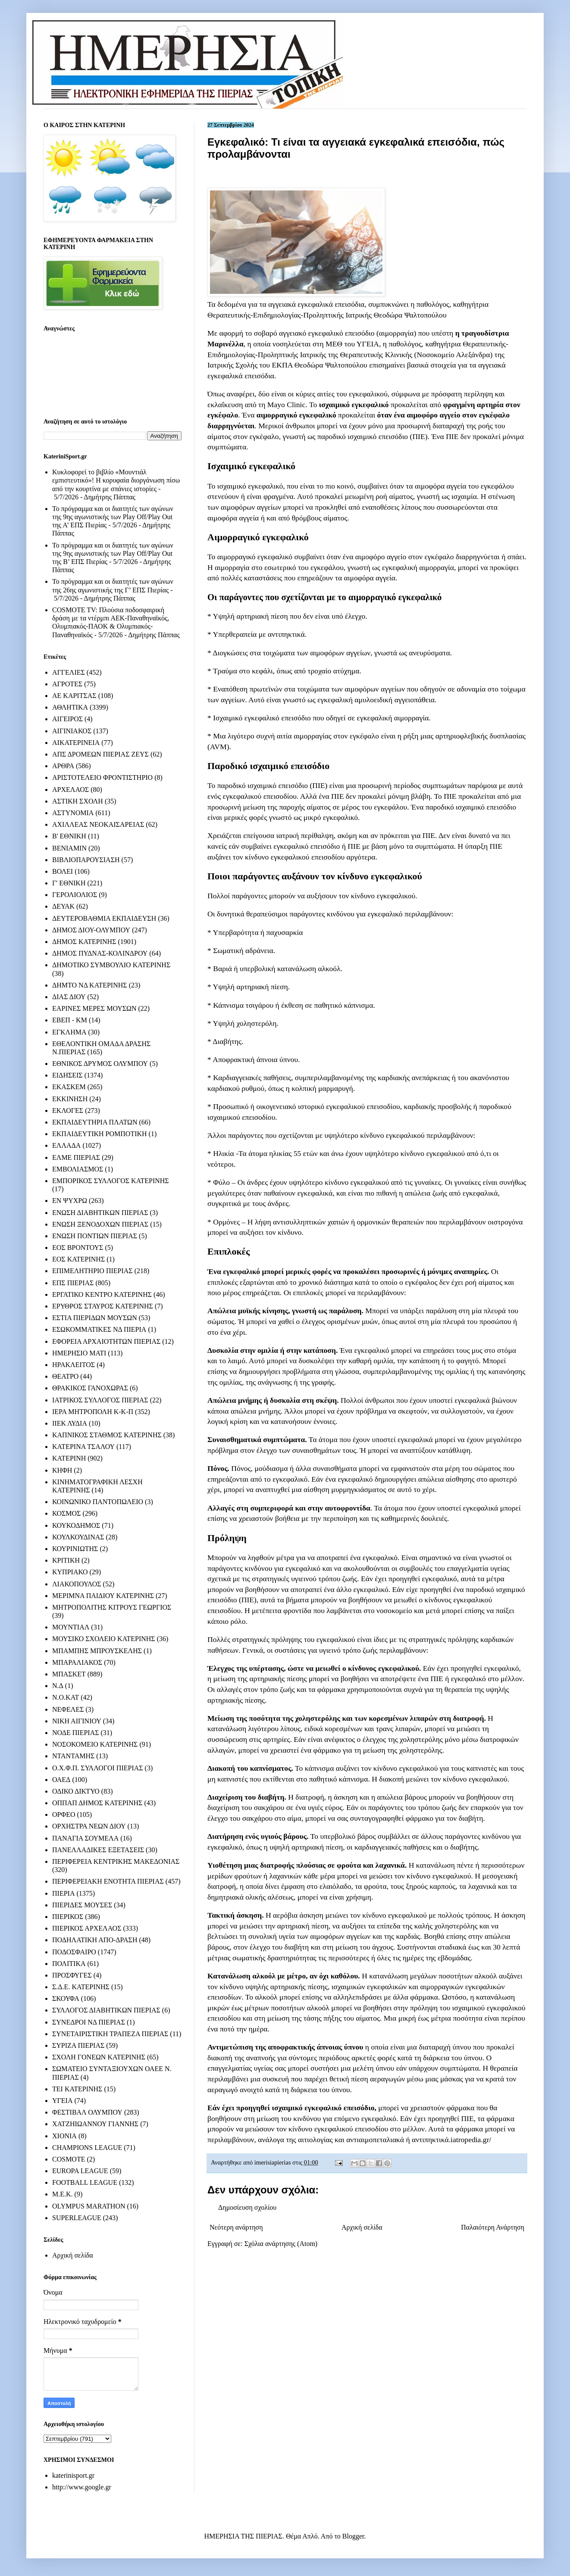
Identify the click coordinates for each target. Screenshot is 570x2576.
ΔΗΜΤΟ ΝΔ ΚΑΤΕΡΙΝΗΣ (89, 985)
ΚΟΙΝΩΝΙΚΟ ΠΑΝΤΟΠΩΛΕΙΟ (97, 1501)
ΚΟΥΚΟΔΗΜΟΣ (76, 1525)
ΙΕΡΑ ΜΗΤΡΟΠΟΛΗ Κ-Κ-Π (92, 1411)
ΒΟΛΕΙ (62, 871)
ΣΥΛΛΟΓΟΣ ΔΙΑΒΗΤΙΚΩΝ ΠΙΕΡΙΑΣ (106, 2010)
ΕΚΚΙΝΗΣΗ (70, 1099)
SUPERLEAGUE (76, 2217)
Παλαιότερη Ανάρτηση (492, 2227)
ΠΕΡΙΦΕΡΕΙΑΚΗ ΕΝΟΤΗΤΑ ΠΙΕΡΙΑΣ (108, 1881)
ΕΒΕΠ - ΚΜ (69, 1020)
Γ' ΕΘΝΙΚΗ (68, 883)
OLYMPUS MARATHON (88, 2206)
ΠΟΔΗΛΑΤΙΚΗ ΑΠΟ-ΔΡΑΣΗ (94, 1940)
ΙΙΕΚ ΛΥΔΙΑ (69, 1423)
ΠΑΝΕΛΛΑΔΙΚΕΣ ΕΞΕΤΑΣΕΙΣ (98, 1849)
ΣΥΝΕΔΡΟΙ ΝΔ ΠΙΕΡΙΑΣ (88, 2022)
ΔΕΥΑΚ (63, 906)
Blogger (353, 2536)
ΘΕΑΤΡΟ (65, 1376)
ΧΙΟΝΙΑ (64, 2136)
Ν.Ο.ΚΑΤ (65, 1697)
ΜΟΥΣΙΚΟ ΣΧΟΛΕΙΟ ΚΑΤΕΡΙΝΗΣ (103, 1638)
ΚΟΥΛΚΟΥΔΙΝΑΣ (78, 1537)
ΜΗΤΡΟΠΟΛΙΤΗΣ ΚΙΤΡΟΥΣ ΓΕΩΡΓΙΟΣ (111, 1607)
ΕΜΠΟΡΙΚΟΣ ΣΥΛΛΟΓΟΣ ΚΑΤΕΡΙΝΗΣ (110, 1180)
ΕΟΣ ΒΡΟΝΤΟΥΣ (77, 1247)
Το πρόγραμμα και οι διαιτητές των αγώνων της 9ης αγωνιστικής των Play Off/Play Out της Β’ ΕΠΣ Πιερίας (112, 553)
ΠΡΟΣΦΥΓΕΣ (72, 1975)
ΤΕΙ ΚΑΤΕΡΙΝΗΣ (77, 2089)
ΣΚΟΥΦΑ (65, 1998)
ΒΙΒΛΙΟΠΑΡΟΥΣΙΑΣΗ (86, 859)
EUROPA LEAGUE (80, 2170)
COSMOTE (68, 2159)
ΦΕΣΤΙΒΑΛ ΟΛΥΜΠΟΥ (87, 2112)
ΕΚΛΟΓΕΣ (67, 1110)
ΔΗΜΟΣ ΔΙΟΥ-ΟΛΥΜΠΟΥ (91, 930)
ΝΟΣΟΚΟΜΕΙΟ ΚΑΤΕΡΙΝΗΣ (95, 1744)
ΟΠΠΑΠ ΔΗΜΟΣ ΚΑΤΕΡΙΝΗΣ (97, 1803)
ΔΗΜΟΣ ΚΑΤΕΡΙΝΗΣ (84, 941)
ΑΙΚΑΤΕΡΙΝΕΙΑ (76, 742)
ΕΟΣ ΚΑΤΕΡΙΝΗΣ (78, 1259)
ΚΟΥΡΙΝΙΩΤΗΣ (75, 1548)
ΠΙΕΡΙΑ (63, 1893)
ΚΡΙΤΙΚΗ (66, 1560)
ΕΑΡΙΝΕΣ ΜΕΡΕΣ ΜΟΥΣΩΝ (94, 1008)
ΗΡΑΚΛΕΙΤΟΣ (73, 1364)
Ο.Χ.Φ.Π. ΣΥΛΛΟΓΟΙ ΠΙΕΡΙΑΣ (97, 1768)
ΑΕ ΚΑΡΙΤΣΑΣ (74, 695)
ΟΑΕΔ (61, 1779)
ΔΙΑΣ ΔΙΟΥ (69, 996)
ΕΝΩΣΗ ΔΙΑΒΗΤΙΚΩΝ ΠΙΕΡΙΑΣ (100, 1212)
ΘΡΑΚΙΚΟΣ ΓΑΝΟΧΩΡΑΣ (90, 1388)
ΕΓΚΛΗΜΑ (69, 1032)
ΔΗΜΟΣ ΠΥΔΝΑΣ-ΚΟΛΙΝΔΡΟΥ (99, 953)
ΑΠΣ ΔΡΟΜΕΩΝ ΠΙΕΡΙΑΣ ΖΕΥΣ (100, 754)
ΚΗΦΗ (62, 1470)
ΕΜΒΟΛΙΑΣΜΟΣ (77, 1169)
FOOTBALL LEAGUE (84, 2182)
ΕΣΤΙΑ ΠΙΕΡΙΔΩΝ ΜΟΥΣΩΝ (94, 1317)
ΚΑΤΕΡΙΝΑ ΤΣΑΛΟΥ (83, 1446)
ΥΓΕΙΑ (62, 2100)
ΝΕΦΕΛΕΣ (68, 1709)
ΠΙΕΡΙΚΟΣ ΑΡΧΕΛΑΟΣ (86, 1928)
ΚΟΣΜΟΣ (66, 1513)
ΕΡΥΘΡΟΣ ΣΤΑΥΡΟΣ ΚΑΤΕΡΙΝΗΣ (102, 1306)
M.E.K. (62, 2194)
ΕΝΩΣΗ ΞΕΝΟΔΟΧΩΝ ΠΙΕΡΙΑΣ (100, 1224)
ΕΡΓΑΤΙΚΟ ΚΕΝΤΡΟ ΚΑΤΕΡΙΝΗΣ (102, 1294)
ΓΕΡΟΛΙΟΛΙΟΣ (74, 894)
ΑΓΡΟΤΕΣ (67, 684)
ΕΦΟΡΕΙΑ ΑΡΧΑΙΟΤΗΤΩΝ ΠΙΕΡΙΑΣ (106, 1341)
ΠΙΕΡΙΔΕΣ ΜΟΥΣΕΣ (82, 1905)
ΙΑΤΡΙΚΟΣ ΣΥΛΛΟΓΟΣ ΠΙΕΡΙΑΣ (100, 1400)
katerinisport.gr (73, 2475)
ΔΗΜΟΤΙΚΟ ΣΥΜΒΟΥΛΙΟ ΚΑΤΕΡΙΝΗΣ (111, 965)
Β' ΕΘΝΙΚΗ (69, 836)
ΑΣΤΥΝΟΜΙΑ (73, 812)
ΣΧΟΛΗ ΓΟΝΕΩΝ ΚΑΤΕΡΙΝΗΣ (98, 2057)
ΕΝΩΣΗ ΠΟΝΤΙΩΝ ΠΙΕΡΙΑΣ (94, 1236)
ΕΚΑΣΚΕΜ (69, 1086)
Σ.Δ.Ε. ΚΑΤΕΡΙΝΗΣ (81, 1986)
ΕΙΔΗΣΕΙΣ (67, 1075)
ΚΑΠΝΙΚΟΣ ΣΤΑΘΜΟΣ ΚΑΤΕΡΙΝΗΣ (107, 1435)
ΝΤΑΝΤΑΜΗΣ (73, 1756)
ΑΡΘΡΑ (63, 765)
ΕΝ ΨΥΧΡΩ (69, 1200)
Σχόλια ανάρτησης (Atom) (281, 2243)
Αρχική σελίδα (361, 2227)
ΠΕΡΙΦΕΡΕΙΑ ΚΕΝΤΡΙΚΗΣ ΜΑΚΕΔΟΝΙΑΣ (115, 1861)
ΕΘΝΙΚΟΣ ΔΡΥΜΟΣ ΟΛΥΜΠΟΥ (100, 1063)
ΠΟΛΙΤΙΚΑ (68, 1963)
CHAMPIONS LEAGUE (87, 2147)
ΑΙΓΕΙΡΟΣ (67, 719)
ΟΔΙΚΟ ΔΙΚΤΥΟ (76, 1791)
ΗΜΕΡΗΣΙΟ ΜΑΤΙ (79, 1353)
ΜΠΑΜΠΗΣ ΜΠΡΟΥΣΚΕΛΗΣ (97, 1650)
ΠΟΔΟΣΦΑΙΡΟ (74, 1952)
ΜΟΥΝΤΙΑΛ (70, 1627)
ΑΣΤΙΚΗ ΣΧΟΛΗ (77, 801)
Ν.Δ (57, 1685)
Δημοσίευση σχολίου (247, 2207)
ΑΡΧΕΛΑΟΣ (70, 789)
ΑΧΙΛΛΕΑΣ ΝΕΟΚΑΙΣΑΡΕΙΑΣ (98, 824)
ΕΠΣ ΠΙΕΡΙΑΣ (73, 1282)
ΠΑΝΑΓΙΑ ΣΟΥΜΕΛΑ (85, 1838)
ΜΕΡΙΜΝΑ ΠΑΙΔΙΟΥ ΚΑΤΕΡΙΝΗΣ (103, 1595)
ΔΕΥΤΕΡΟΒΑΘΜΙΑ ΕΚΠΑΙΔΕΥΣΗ (104, 918)
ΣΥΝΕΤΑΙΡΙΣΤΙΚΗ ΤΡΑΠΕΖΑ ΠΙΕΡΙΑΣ (110, 2033)
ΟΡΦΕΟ (63, 1814)
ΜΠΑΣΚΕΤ (69, 1674)
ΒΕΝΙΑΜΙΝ (69, 848)
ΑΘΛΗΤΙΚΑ (70, 707)
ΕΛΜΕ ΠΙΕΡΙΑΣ (76, 1157)
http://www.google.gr (81, 2487)
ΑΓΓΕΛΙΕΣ (68, 672)
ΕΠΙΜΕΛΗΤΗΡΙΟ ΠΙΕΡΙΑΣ (92, 1270)
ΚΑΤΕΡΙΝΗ (69, 1458)
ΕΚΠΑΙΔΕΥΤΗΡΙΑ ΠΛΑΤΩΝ (95, 1122)
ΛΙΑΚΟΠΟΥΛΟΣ (76, 1584)
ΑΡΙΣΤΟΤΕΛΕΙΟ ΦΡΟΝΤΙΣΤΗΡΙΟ (102, 777)
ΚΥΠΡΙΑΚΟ (70, 1572)
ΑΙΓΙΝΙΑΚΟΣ (71, 731)
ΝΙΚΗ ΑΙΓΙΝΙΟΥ (76, 1721)
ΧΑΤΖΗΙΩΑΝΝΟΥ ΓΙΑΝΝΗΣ (95, 2123)
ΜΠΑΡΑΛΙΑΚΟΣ (77, 1662)
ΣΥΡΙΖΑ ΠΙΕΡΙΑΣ (78, 2045)
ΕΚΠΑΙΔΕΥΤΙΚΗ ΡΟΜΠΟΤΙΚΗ (99, 1133)
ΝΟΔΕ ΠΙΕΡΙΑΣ (75, 1732)
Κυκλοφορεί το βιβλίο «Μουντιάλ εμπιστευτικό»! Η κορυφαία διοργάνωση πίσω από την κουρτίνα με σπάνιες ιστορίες (116, 480)
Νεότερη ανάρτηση (236, 2227)
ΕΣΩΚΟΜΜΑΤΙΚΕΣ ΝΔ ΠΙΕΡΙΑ (99, 1329)
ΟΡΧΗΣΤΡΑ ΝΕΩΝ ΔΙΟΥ (89, 1826)
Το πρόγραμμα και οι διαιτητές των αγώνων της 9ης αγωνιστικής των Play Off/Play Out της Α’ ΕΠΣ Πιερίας (112, 517)
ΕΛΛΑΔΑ (66, 1145)
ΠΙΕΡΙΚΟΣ (67, 1916)
